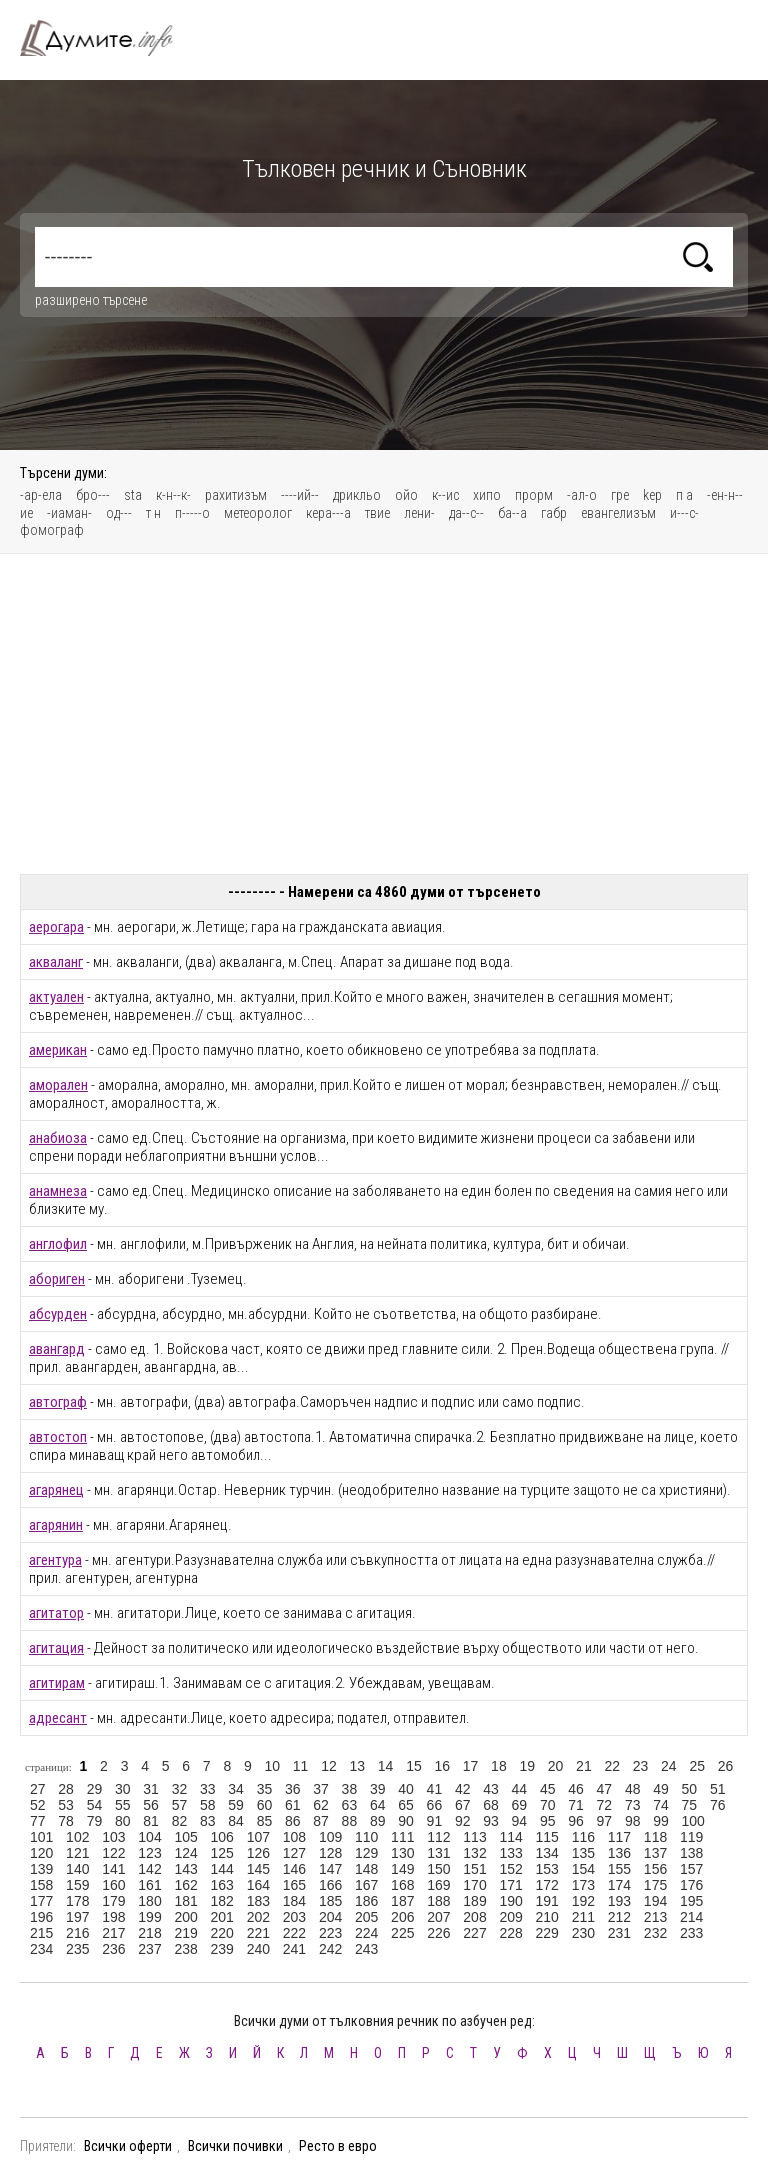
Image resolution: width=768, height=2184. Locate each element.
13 (357, 1766)
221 (258, 1933)
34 (236, 1789)
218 (149, 1933)
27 (38, 1789)
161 (149, 1885)
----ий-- (300, 495)
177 (41, 1901)
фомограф (52, 530)
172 (547, 1885)
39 (378, 1789)
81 (151, 1821)
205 (366, 1917)
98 (633, 1821)
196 (41, 1917)
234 (41, 1949)
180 (149, 1901)
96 (576, 1821)
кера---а (328, 513)
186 (366, 1901)
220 (222, 1933)
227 (474, 1933)
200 (185, 1917)
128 (330, 1853)
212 (619, 1917)
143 (185, 1869)
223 (330, 1933)
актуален (56, 997)
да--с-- (466, 513)
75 (690, 1805)
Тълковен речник (108, 38)
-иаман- (69, 513)
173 (583, 1885)
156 (655, 1869)
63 (350, 1805)
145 (258, 1869)
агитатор (56, 1613)
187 (402, 1901)
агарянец (56, 1490)
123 (149, 1853)
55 (123, 1805)
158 (41, 1885)
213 (655, 1917)
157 (691, 1869)
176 (691, 1885)
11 (301, 1766)
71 (576, 1805)
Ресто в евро (338, 2146)
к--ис (445, 495)
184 (294, 1901)
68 (491, 1805)
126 (258, 1853)
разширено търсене (91, 300)
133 (510, 1853)
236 (113, 1949)
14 (386, 1766)
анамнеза (58, 1191)
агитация (56, 1648)
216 (77, 1933)
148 (366, 1869)
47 (605, 1789)
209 (510, 1917)
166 (330, 1885)
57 (180, 1805)
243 (366, 1949)
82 (180, 1821)
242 (330, 1949)
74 (661, 1805)
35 (265, 1789)
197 (77, 1917)
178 (77, 1901)
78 (66, 1821)
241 (294, 1949)
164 (258, 1885)
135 (583, 1853)
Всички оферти (128, 2146)
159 (77, 1885)
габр (554, 513)
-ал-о (582, 495)
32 (180, 1789)
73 (633, 1805)
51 (718, 1789)
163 (222, 1885)
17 (471, 1766)
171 (510, 1885)
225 (402, 1933)
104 (149, 1837)
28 (66, 1789)
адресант (58, 1718)
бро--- (93, 495)
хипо (487, 495)
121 (77, 1853)
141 (113, 1869)
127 (294, 1853)
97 (605, 1821)
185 (330, 1901)
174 (619, 1885)
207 (438, 1917)
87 (321, 1821)
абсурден (58, 1314)
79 (95, 1821)
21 (584, 1766)
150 (438, 1869)
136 (619, 1853)
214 (691, 1917)
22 (612, 1766)
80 (123, 1821)
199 (149, 1917)
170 (474, 1885)
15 (414, 1766)
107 (258, 1837)
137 (655, 1853)
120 (41, 1853)
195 (691, 1901)
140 (77, 1869)
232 (655, 1933)
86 (293, 1821)
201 (222, 1917)
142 (149, 1869)
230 (583, 1933)
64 (378, 1805)
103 (113, 1837)
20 (556, 1766)
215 (41, 1933)
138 (691, 1853)
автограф (58, 1402)
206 (402, 1917)
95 (548, 1821)
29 (95, 1789)
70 (548, 1805)
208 (474, 1917)
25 (697, 1766)
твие (377, 513)
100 (693, 1821)
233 (691, 1933)
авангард (57, 1349)
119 (691, 1837)
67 (463, 1805)
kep (652, 495)
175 (655, 1885)
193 (619, 1901)
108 (294, 1837)
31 (151, 1789)
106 (222, 1837)
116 (583, 1837)
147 (330, 1869)
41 (435, 1789)
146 (294, 1869)
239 (222, 1949)
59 (236, 1805)
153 (547, 1869)
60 (265, 1805)
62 (321, 1805)
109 (330, 1837)
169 (438, 1885)
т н (153, 513)
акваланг (56, 962)
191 (547, 1901)
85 (265, 1821)
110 (366, 1837)
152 (510, 1869)
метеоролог (258, 513)
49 (661, 1789)
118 (655, 1837)
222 (294, 1933)
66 (435, 1805)
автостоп (58, 1437)
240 (258, 1949)
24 (669, 1766)
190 (510, 1901)
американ (58, 1050)
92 (463, 1821)
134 (547, 1853)
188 (438, 1901)
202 (258, 1917)
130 (402, 1853)
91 (435, 1821)
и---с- (684, 513)
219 (185, 1933)
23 (641, 1766)
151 (474, 1869)
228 (510, 1933)
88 (350, 1821)
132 (474, 1853)
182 (222, 1901)
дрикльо (357, 495)
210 (547, 1917)
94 (520, 1821)
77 (38, 1821)
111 (402, 1837)
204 (330, 1917)
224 (366, 1933)
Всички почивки (235, 2146)
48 (633, 1789)
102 (77, 1837)
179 (113, 1901)
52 (38, 1805)
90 (406, 1821)
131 (438, 1853)
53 (66, 1805)
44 (520, 1789)
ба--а (512, 513)
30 (123, 1789)
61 (293, 1805)
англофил (58, 1244)
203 (294, 1917)
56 (151, 1805)
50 (690, 1789)
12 (329, 1766)
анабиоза (58, 1138)
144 (222, 1869)
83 (208, 1821)
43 (491, 1789)
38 (350, 1789)
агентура (55, 1560)
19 (527, 1766)
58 (208, 1805)
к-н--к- (173, 495)
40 (406, 1789)
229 (547, 1933)
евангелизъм (618, 513)
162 (185, 1885)
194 (655, 1901)
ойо (406, 495)
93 (491, 1821)
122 (113, 1853)
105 (185, 1837)
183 (258, 1901)
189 (474, 1901)
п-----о (192, 513)
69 (520, 1805)
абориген (57, 1279)
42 (463, 1789)
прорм (534, 495)
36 (293, 1789)
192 (583, 1901)
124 (185, 1853)
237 (149, 1949)
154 (583, 1869)
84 (236, 1821)
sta (133, 495)
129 (366, 1853)
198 (113, 1917)
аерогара (56, 927)
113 (474, 1837)
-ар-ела (41, 495)
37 (321, 1789)
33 (208, 1789)
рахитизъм (236, 495)
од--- (119, 513)
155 (619, 1869)
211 (583, 1917)
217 (113, 1933)
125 (222, 1853)
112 (438, 1837)
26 (726, 1766)
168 (402, 1885)
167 (366, 1885)
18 (499, 1766)
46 (576, 1789)
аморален (58, 1085)
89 (378, 1821)
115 (547, 1837)
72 (605, 1805)
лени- (419, 513)
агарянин (56, 1525)
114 (510, 1837)
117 (619, 1837)
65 (406, 1805)
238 (185, 1949)
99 (661, 1821)
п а (684, 495)
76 (718, 1805)
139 (41, 1869)
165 (294, 1885)
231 (619, 1933)
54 (95, 1805)
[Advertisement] (384, 714)
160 (113, 1885)
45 (548, 1789)
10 (272, 1766)
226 (438, 1933)
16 (442, 1766)
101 (41, 1837)
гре (620, 495)
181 (185, 1901)
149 (402, 1869)
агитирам (57, 1683)
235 (77, 1949)
